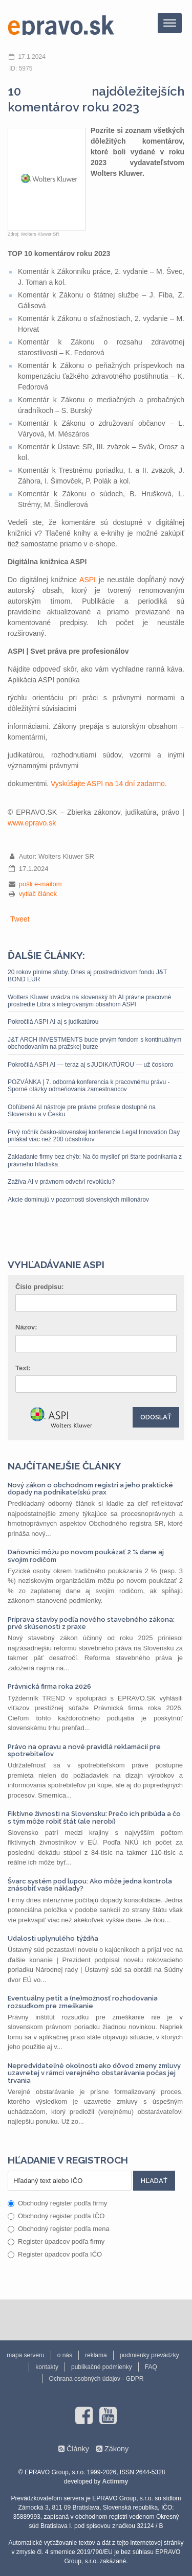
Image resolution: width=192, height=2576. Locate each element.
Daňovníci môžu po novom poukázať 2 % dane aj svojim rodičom (86, 1555)
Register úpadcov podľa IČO (55, 2254)
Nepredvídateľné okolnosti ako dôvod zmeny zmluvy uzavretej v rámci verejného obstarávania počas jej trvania (94, 2073)
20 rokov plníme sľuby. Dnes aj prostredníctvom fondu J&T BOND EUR (87, 976)
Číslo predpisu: (39, 1287)
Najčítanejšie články (64, 1465)
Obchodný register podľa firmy (57, 2203)
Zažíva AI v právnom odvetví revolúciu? (63, 1181)
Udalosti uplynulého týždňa (53, 1938)
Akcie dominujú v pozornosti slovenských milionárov (78, 1199)
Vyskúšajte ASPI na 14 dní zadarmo (108, 783)
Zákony (116, 2449)
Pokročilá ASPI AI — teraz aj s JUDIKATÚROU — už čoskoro (91, 1064)
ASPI (87, 580)
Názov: (26, 1327)
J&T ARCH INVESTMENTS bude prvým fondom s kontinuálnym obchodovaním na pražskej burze (94, 1043)
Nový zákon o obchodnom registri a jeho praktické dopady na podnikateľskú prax (90, 1488)
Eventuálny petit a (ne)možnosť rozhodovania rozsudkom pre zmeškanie (83, 2001)
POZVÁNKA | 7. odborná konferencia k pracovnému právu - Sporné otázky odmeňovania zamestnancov (89, 1085)
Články (78, 2449)
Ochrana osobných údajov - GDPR (96, 2378)
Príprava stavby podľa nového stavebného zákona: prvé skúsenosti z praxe (91, 1623)
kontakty (46, 2367)
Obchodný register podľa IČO (56, 2216)
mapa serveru (25, 2355)
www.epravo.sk (32, 823)
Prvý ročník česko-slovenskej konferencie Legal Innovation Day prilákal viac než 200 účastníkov (94, 1136)
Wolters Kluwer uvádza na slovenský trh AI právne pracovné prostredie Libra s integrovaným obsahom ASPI (89, 1001)
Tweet (19, 919)
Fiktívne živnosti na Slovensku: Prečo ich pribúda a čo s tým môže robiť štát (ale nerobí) (94, 1817)
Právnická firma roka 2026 (49, 1686)
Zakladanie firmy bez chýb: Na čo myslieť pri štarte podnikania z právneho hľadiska (95, 1160)
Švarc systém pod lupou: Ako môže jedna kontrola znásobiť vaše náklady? (90, 1884)
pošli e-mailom (40, 884)
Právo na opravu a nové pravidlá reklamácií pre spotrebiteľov (84, 1750)
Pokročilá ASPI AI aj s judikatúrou (53, 1021)
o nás (64, 2355)
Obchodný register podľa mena (59, 2229)
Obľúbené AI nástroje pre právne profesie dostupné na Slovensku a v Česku (82, 1110)
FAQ (151, 2367)
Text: (23, 1368)
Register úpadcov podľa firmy (56, 2241)
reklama (96, 2355)
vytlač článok (38, 894)
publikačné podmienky (101, 2367)
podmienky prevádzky (149, 2355)
